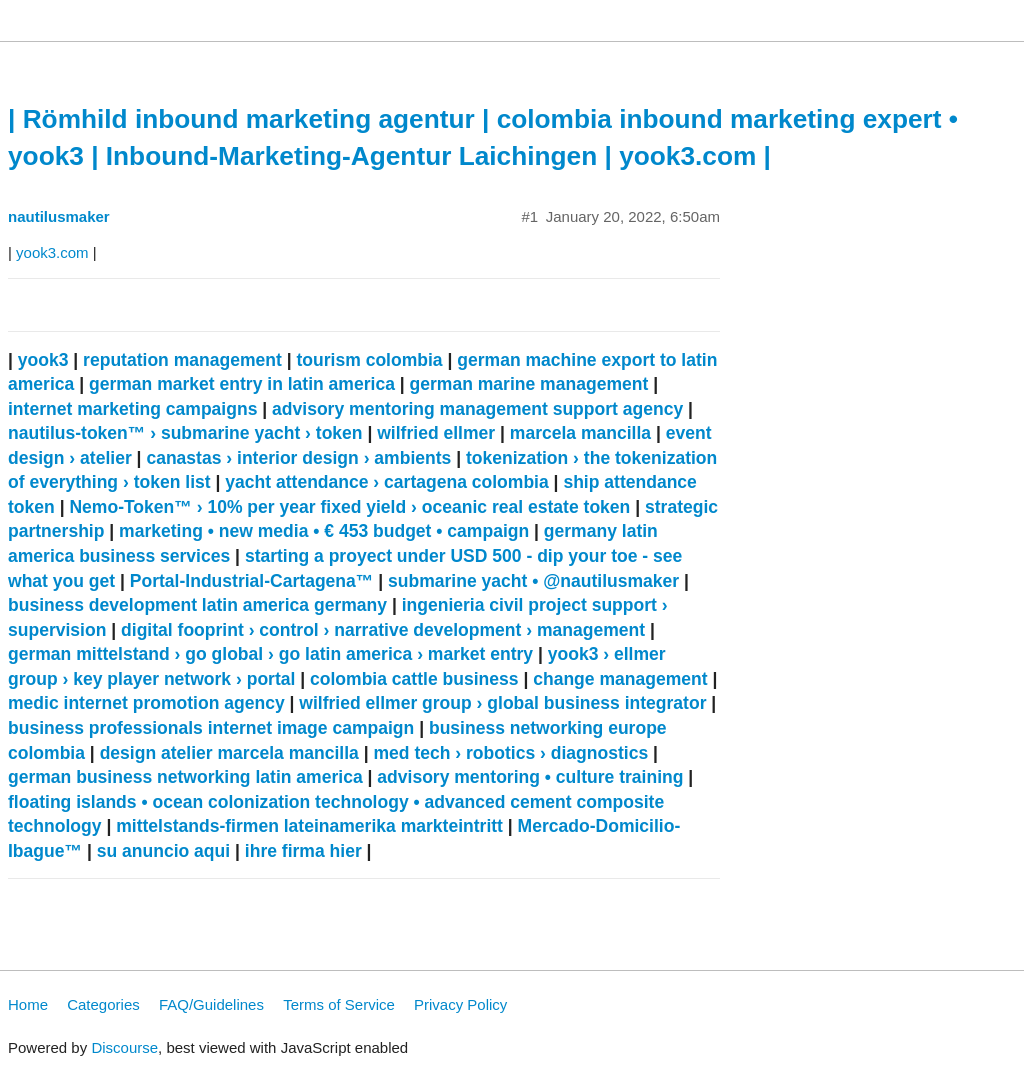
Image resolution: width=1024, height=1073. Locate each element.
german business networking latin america (185, 777)
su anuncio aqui (163, 851)
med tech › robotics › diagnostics (510, 753)
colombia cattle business (414, 679)
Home (28, 1004)
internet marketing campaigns (132, 409)
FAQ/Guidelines (211, 1004)
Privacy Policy (460, 1004)
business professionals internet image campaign (211, 728)
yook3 (43, 360)
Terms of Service (339, 1004)
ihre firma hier (303, 851)
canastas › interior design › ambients (298, 458)
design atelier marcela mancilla (229, 753)
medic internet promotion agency (146, 703)
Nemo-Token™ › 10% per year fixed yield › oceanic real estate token (349, 507)
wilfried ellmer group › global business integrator (502, 703)
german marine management (529, 384)
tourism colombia (369, 360)
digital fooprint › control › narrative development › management (383, 630)
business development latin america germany (197, 605)
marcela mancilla (580, 433)
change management (620, 679)
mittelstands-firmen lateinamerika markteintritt (309, 826)
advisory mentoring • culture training (530, 777)
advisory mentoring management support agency (477, 409)
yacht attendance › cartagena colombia (386, 482)
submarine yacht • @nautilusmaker (533, 581)
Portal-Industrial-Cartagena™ (252, 581)
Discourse (124, 1047)
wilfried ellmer (436, 433)
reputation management (182, 360)
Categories (103, 1004)
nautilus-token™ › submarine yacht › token (185, 433)
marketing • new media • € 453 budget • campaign (324, 531)
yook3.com (52, 252)
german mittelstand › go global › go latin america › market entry (270, 654)
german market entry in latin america (242, 384)
